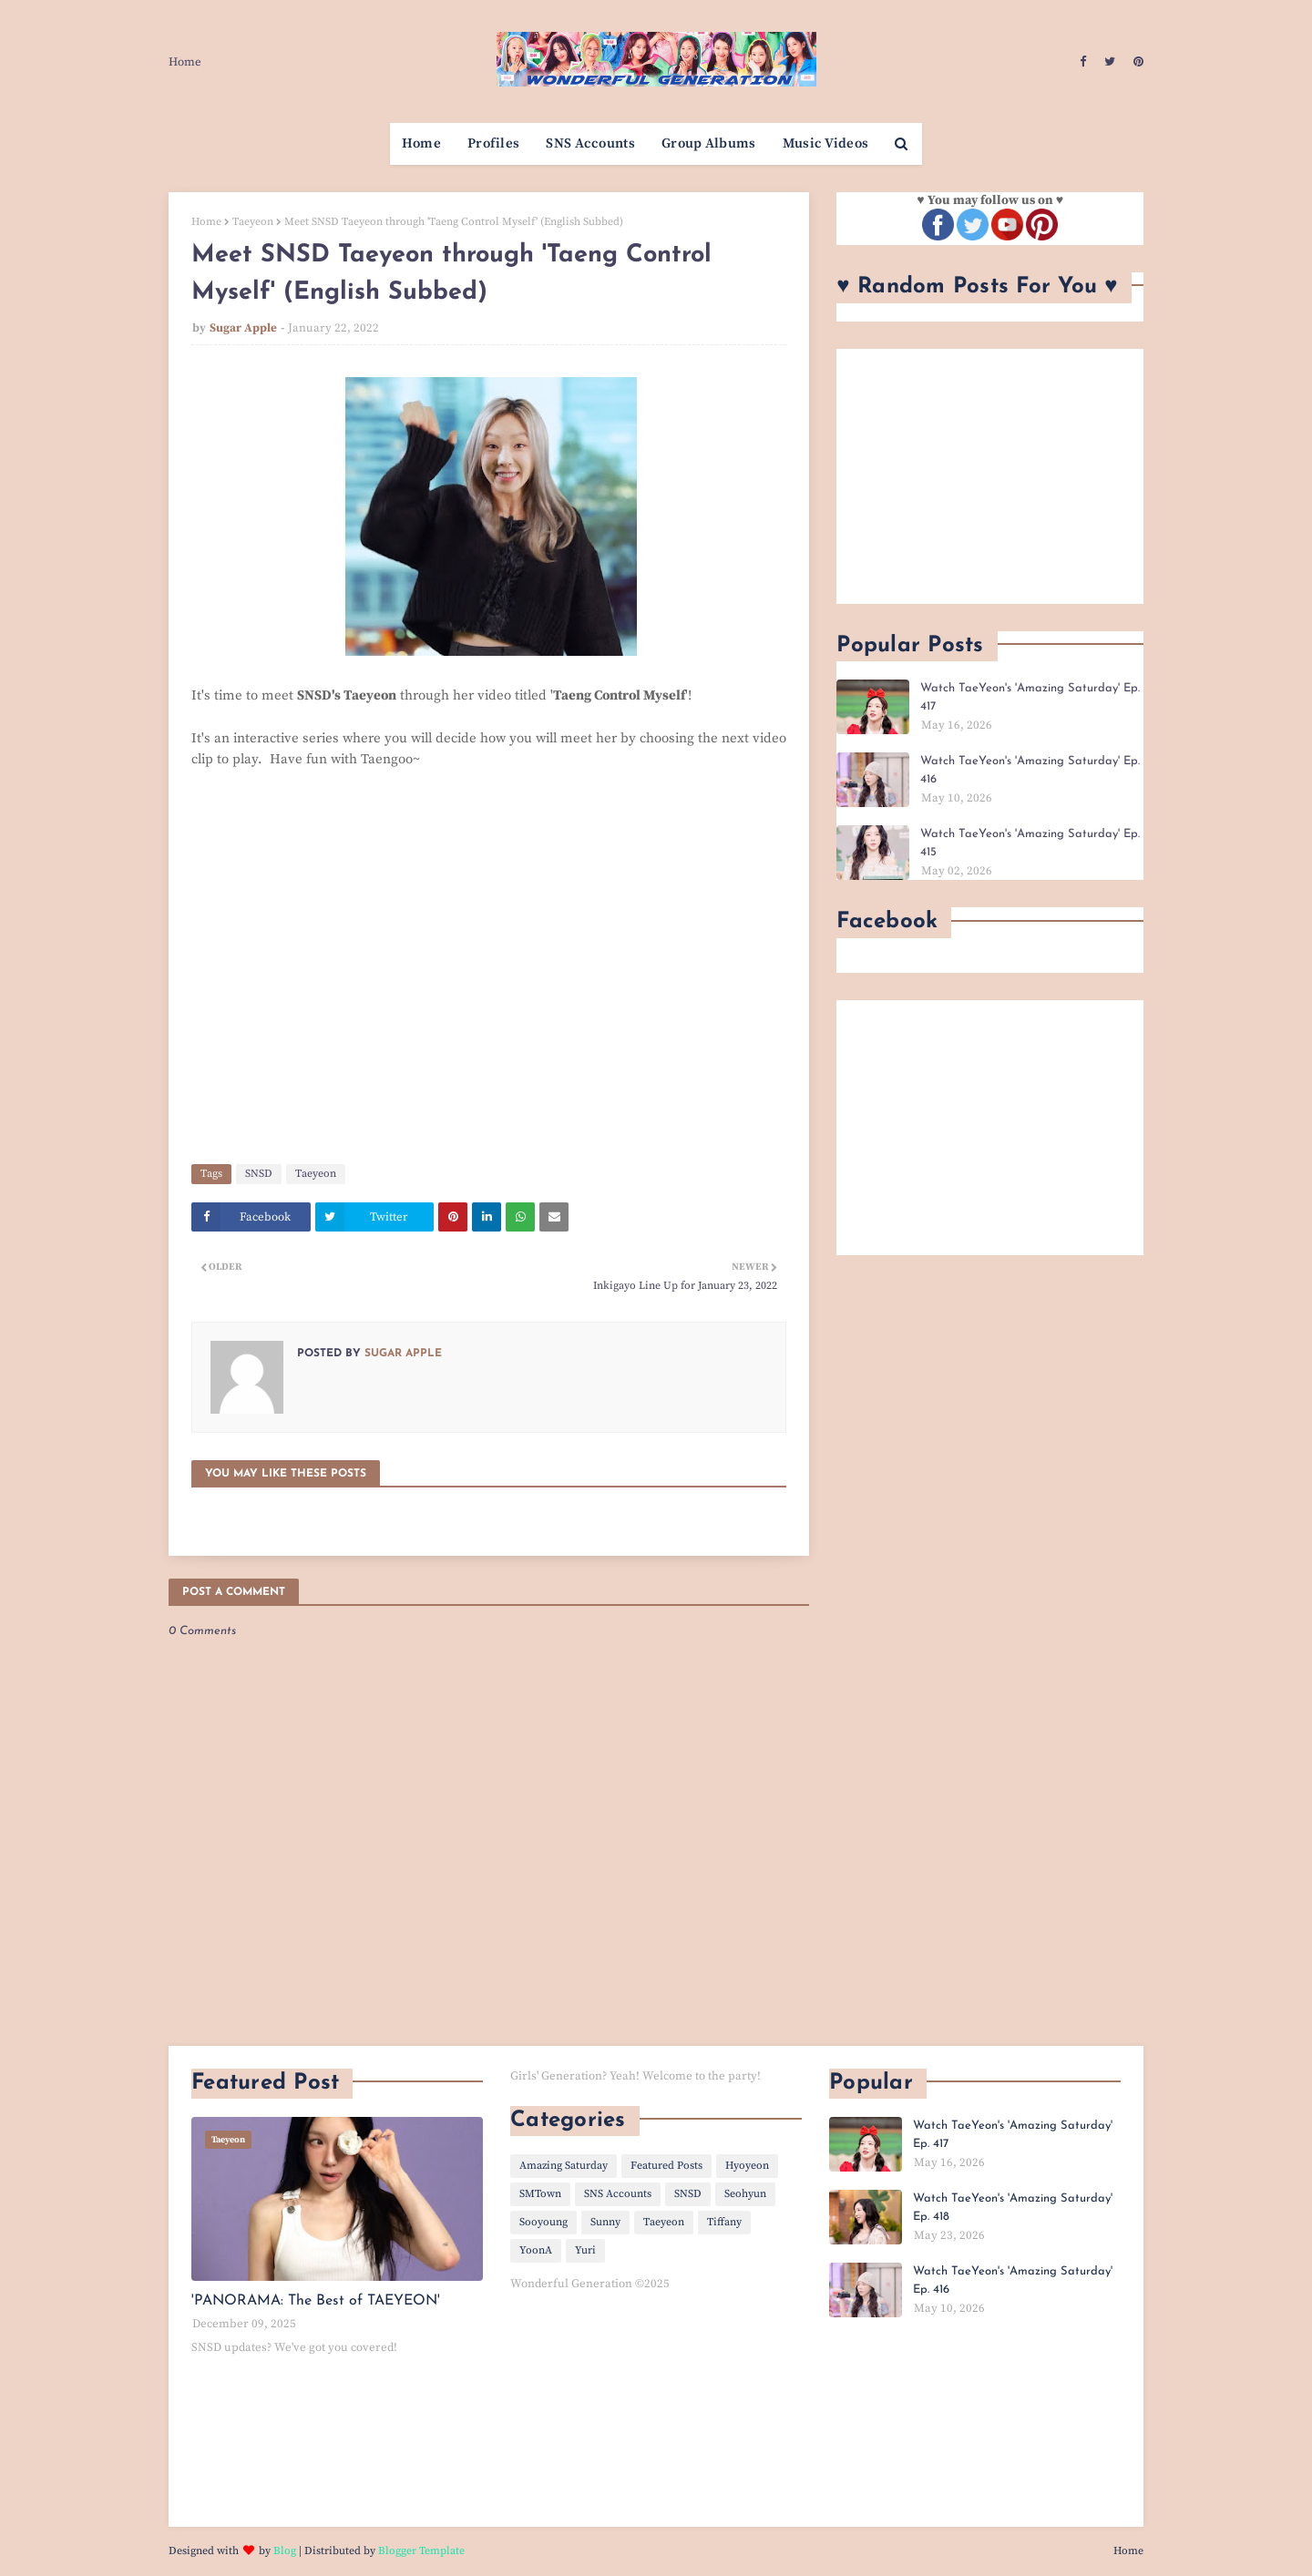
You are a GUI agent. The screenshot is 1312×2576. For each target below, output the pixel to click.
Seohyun (745, 2194)
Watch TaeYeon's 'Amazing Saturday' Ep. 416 (1030, 770)
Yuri (585, 2250)
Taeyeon (252, 222)
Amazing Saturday (563, 2165)
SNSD (258, 1174)
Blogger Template (421, 2551)
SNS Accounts (617, 2194)
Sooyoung (543, 2222)
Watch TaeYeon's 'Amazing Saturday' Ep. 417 (1030, 697)
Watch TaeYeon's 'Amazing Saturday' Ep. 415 (1030, 843)
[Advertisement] (989, 476)
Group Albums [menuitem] (708, 143)
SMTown (540, 2194)
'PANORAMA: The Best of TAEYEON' (315, 2301)
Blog (284, 2551)
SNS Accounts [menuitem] (590, 143)
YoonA (535, 2250)
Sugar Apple (243, 328)
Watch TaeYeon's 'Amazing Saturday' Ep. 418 (1012, 2208)
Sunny (605, 2222)
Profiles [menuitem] (493, 143)
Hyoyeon (747, 2165)
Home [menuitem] (421, 143)
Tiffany (724, 2222)
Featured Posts (666, 2165)
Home (185, 62)
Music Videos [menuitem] (826, 143)
